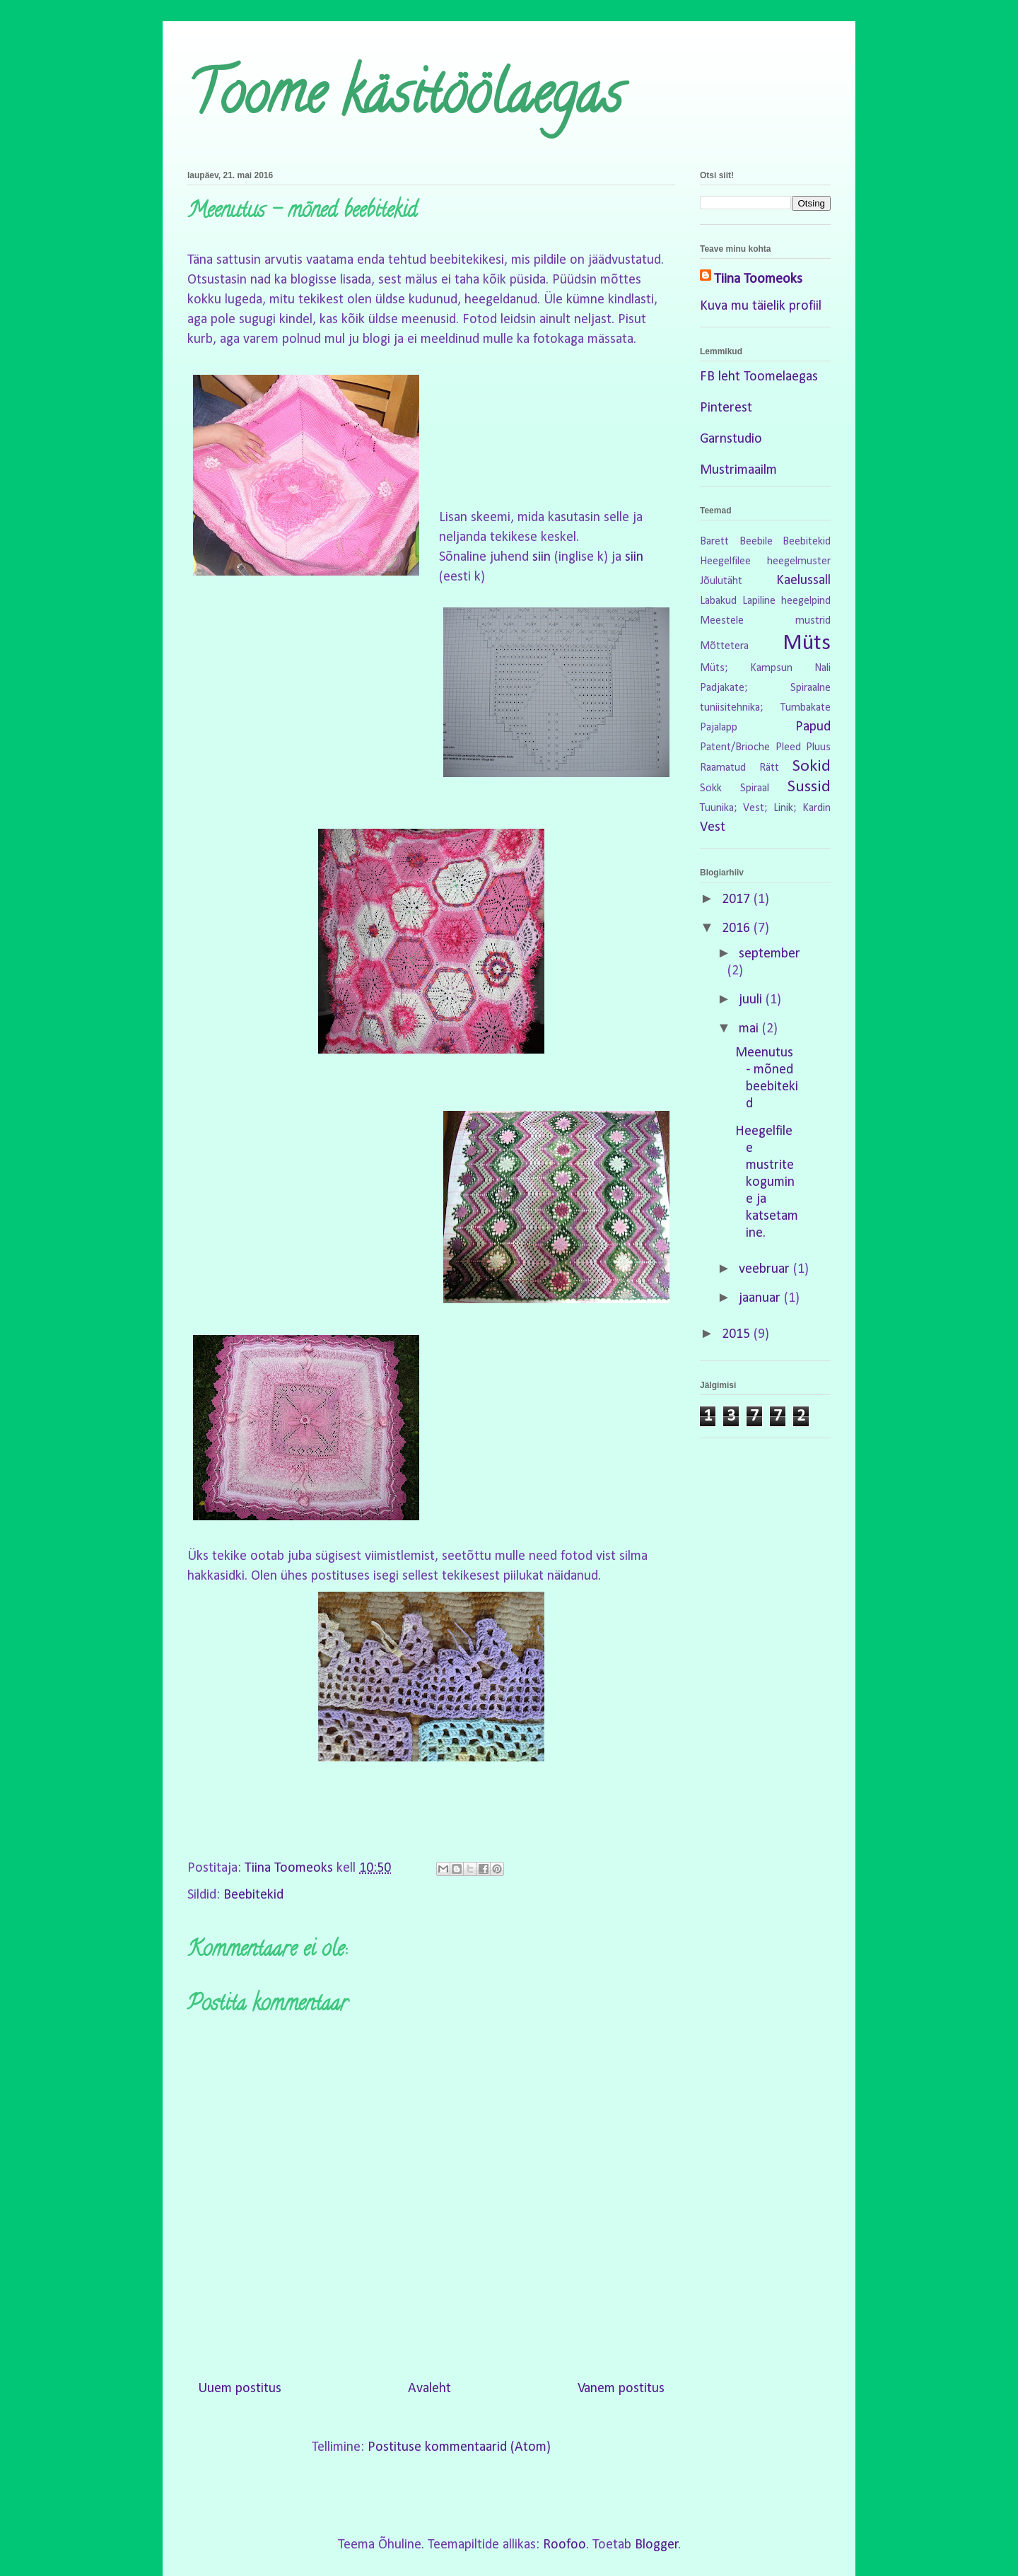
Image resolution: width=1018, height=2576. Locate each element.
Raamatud (723, 768)
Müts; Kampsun (746, 668)
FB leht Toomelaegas (759, 377)
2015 (738, 1334)
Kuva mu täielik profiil (760, 306)
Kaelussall (803, 580)
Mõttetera (724, 646)
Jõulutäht (721, 581)
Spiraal (754, 788)
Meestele (722, 620)
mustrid (813, 620)
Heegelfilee (725, 561)
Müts (807, 643)
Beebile (756, 541)
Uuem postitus (239, 2389)
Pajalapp (718, 727)
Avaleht (429, 2389)
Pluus (818, 747)
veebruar (766, 1269)
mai (750, 1029)
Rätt (769, 768)
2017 (738, 899)
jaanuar (761, 1298)
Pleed (788, 747)
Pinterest (726, 408)
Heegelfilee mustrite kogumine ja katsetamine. (766, 1182)
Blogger (657, 2545)
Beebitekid (253, 1895)
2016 (738, 928)
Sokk (711, 788)
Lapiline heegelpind (786, 601)
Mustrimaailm (738, 470)
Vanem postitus (621, 2389)
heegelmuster (799, 561)
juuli (752, 1000)
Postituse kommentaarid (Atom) (459, 2447)
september (769, 954)
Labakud (718, 601)
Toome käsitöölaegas (404, 100)
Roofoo (564, 2545)
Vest (712, 827)
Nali (822, 668)
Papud (813, 727)
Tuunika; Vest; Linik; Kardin (765, 808)
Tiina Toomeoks (758, 279)
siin (541, 557)
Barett (714, 541)
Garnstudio (731, 439)
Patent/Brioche (735, 747)
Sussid (809, 787)
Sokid (811, 766)
